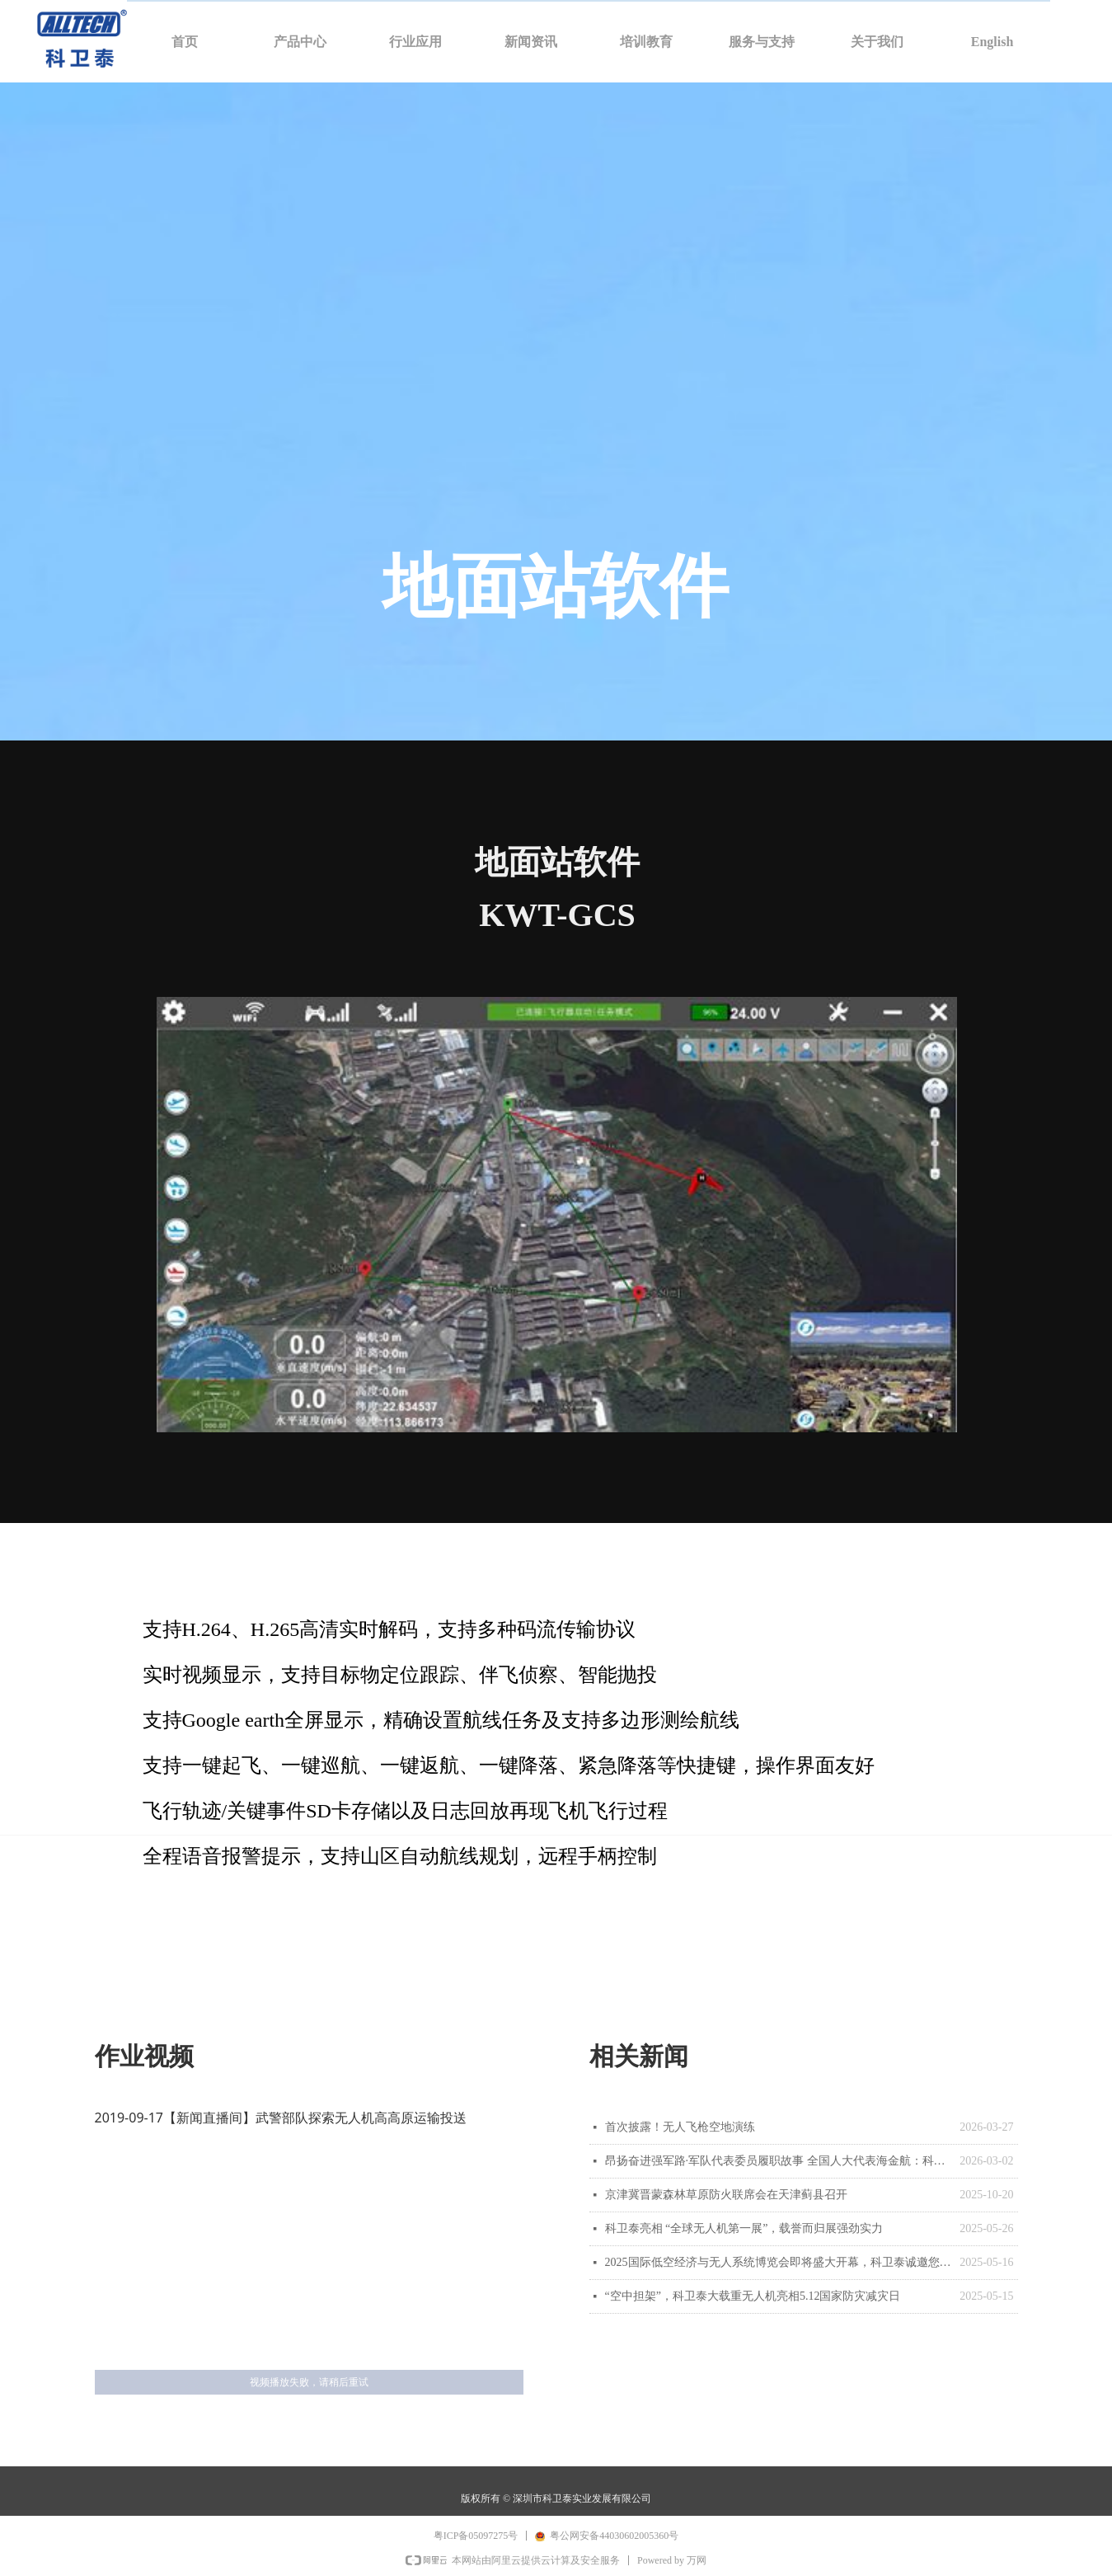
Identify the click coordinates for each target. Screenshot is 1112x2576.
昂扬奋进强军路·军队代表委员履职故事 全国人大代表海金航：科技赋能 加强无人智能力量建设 (778, 2161)
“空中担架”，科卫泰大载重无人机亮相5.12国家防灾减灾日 (753, 2296)
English (992, 42)
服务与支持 (762, 42)
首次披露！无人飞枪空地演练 (680, 2127)
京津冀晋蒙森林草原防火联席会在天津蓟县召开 (726, 2194)
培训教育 (646, 42)
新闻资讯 (530, 42)
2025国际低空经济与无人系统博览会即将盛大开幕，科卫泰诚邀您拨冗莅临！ (778, 2262)
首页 (184, 42)
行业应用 (415, 42)
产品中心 (300, 42)
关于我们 (877, 42)
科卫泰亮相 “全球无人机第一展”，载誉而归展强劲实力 (744, 2228)
